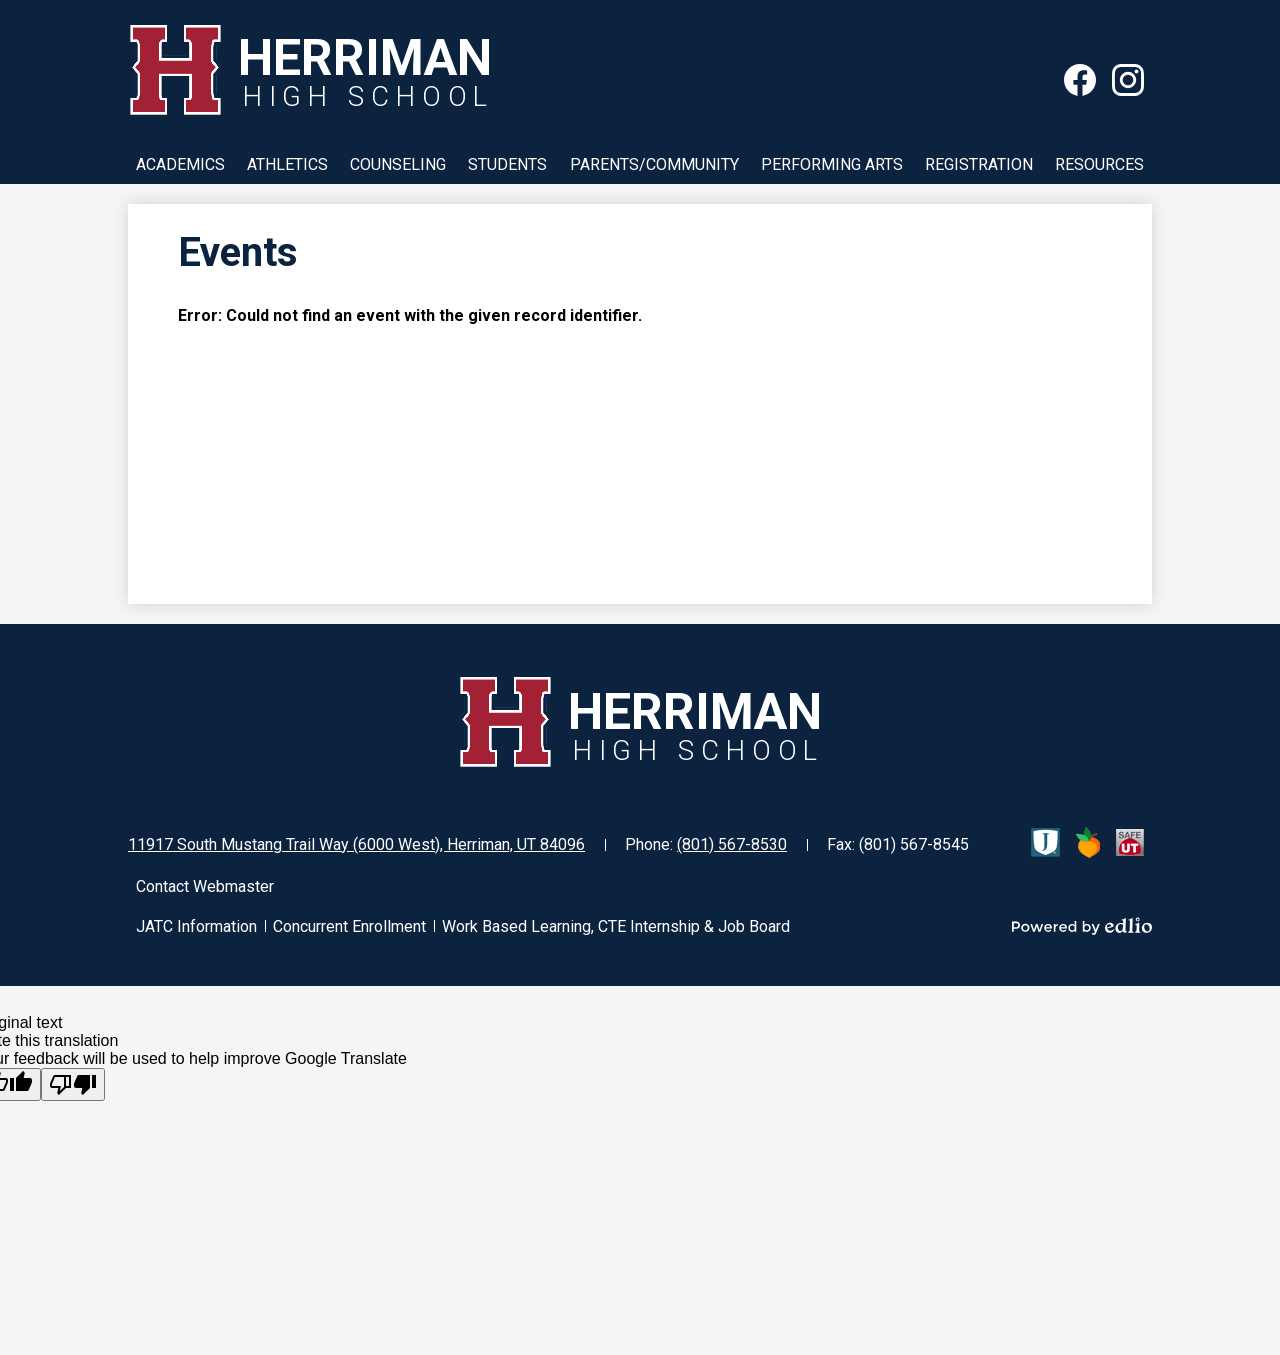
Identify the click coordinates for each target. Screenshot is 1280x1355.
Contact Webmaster (205, 886)
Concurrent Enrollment (349, 926)
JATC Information (196, 926)
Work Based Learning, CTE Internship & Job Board (616, 926)
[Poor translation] (73, 1084)
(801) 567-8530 (732, 844)
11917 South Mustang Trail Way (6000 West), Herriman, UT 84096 (356, 844)
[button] (180, 164)
